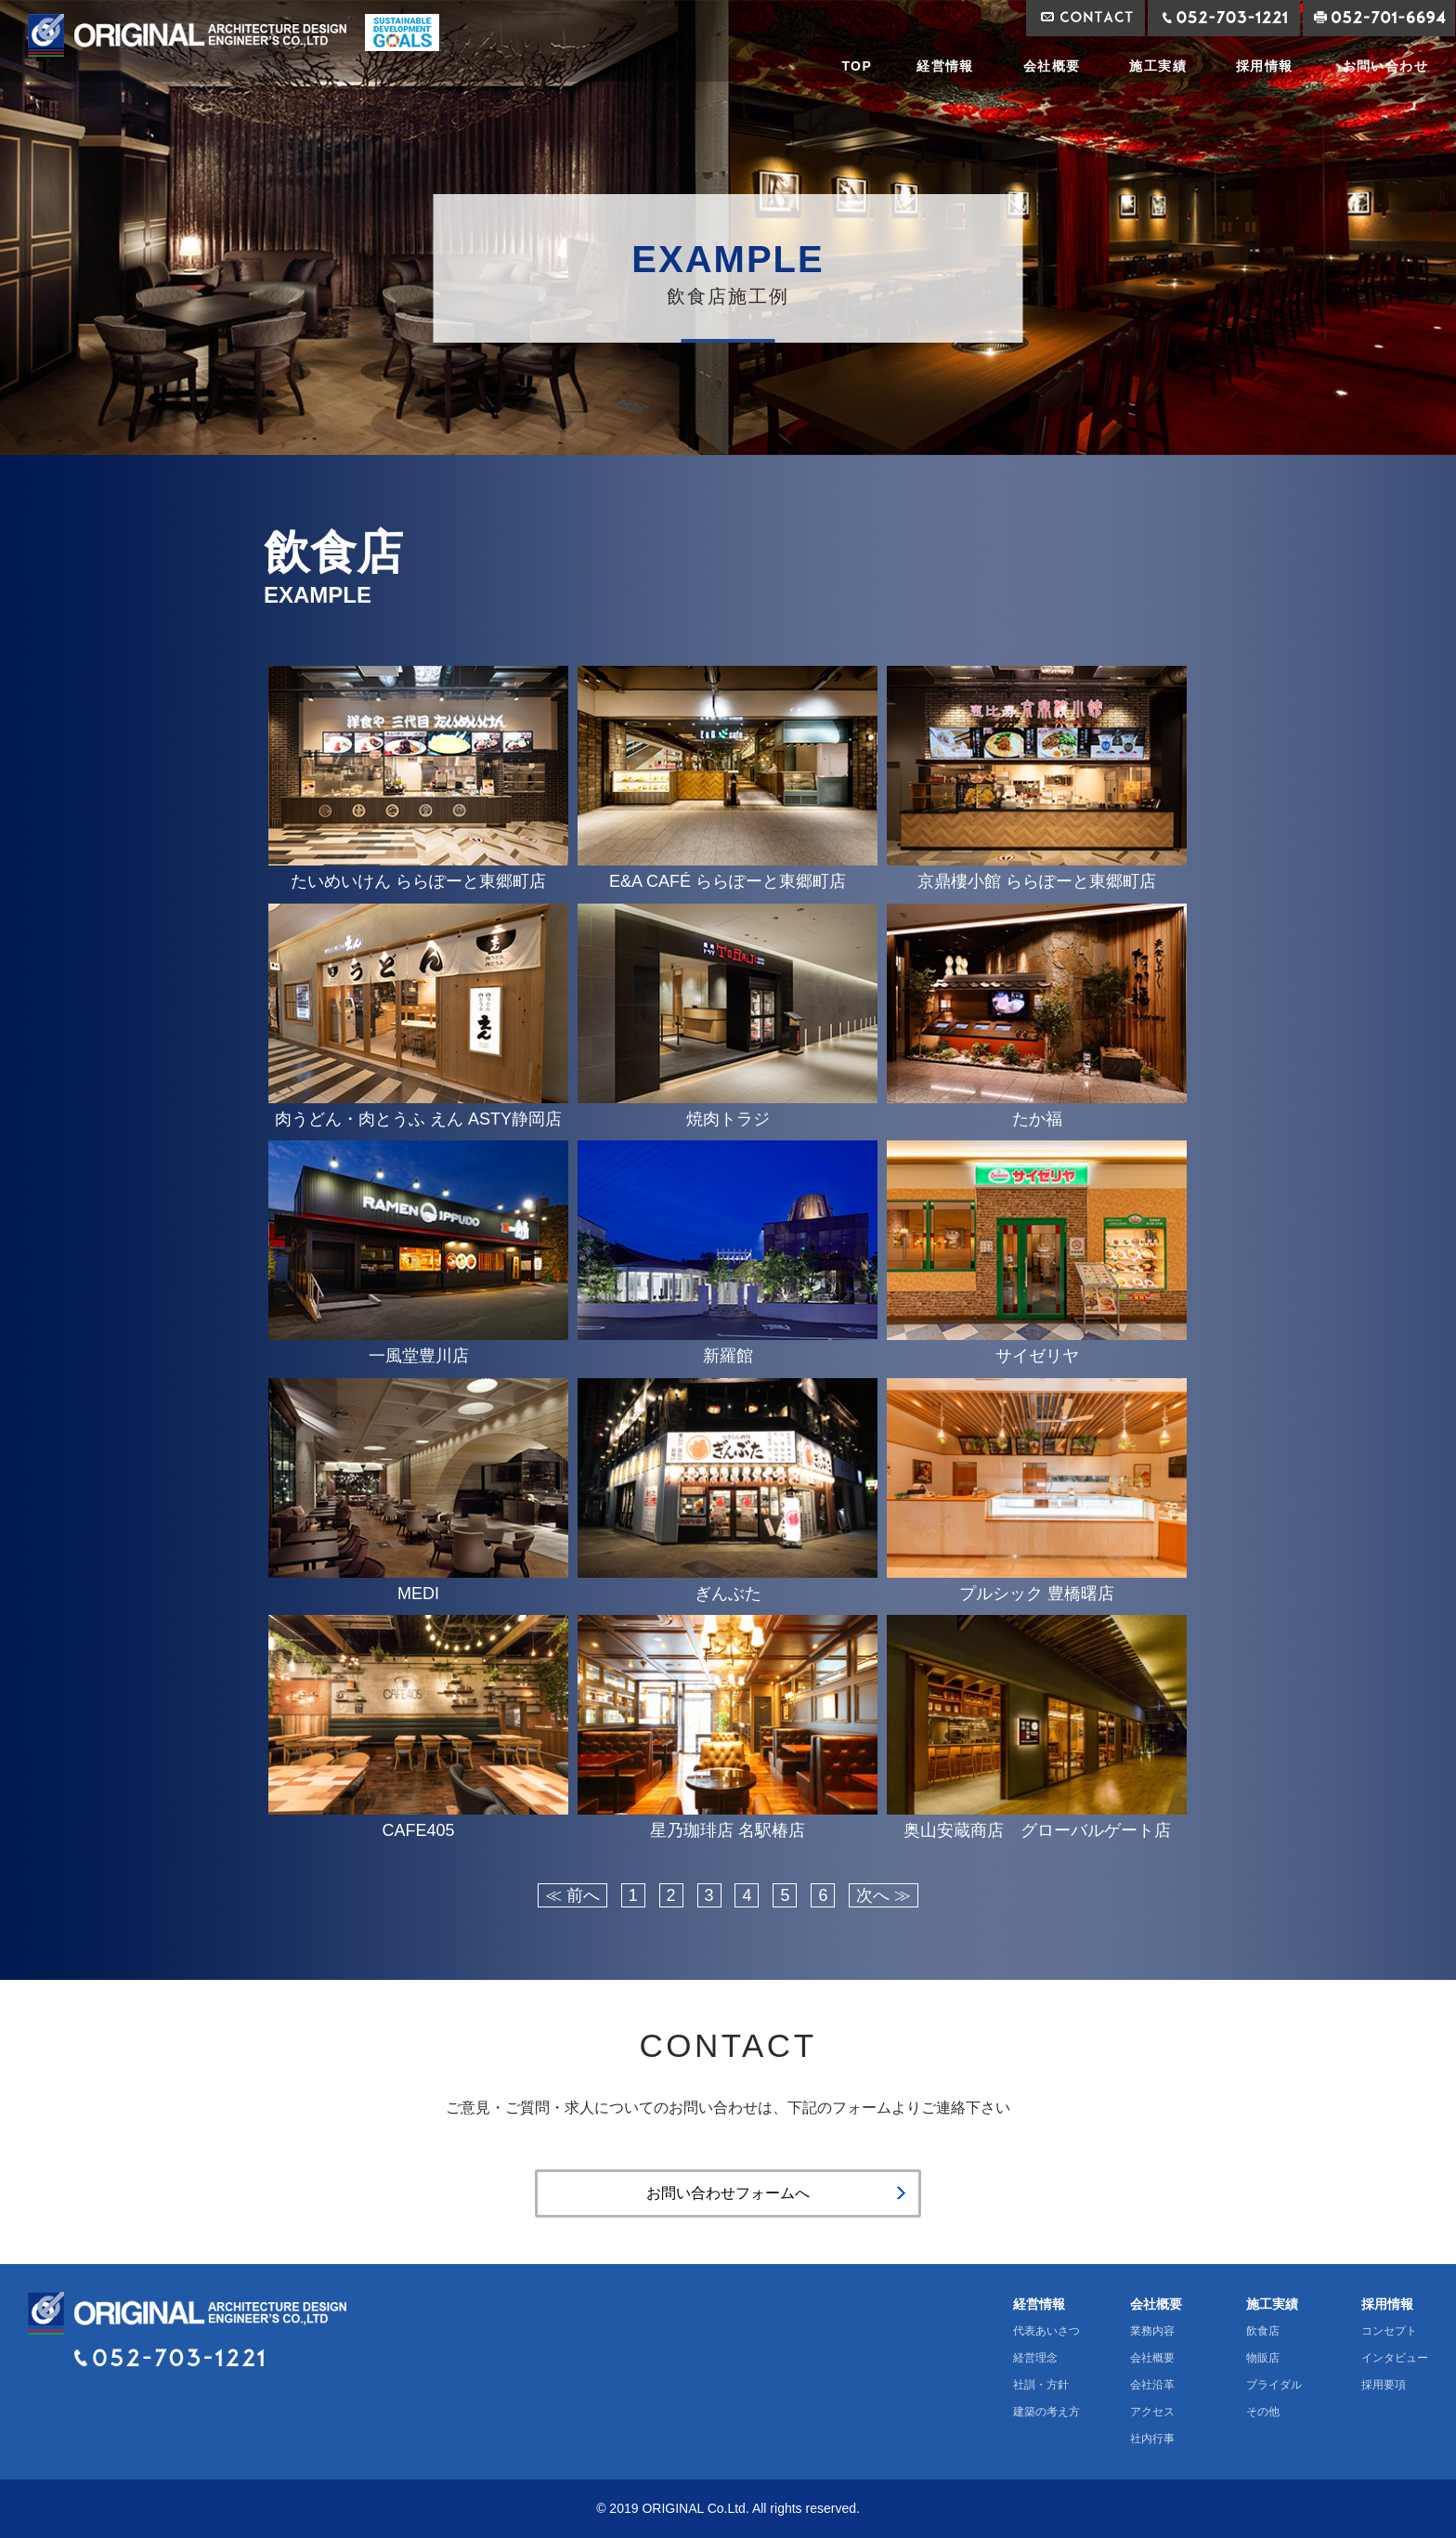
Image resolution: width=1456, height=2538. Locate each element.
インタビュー (1394, 2357)
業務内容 (1152, 2330)
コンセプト (1389, 2330)
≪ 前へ (572, 1895)
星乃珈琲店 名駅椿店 (727, 1830)
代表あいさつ (1046, 2330)
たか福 (1037, 1119)
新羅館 (728, 1356)
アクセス (1152, 2411)
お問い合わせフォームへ (728, 2193)
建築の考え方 (1046, 2411)
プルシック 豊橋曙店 (1036, 1593)
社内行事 (1152, 2438)
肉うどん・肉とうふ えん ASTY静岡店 (418, 1119)
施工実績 (1158, 66)
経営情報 (945, 66)
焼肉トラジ (728, 1119)
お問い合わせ (1385, 66)
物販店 (1263, 2357)
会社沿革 (1152, 2384)
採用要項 (1383, 2384)
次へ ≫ (883, 1895)
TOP (856, 66)
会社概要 (1052, 66)
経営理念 (1035, 2357)
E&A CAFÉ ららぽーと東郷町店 (727, 881)
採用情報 (1265, 66)
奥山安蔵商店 (1037, 1830)
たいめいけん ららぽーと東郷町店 (418, 881)
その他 (1263, 2411)
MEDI (418, 1593)
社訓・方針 (1041, 2384)
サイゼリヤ (1037, 1356)
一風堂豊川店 (419, 1356)
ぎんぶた (728, 1593)
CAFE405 (418, 1830)
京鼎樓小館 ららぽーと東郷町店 (1036, 881)
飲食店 (1263, 2330)
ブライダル (1274, 2384)
